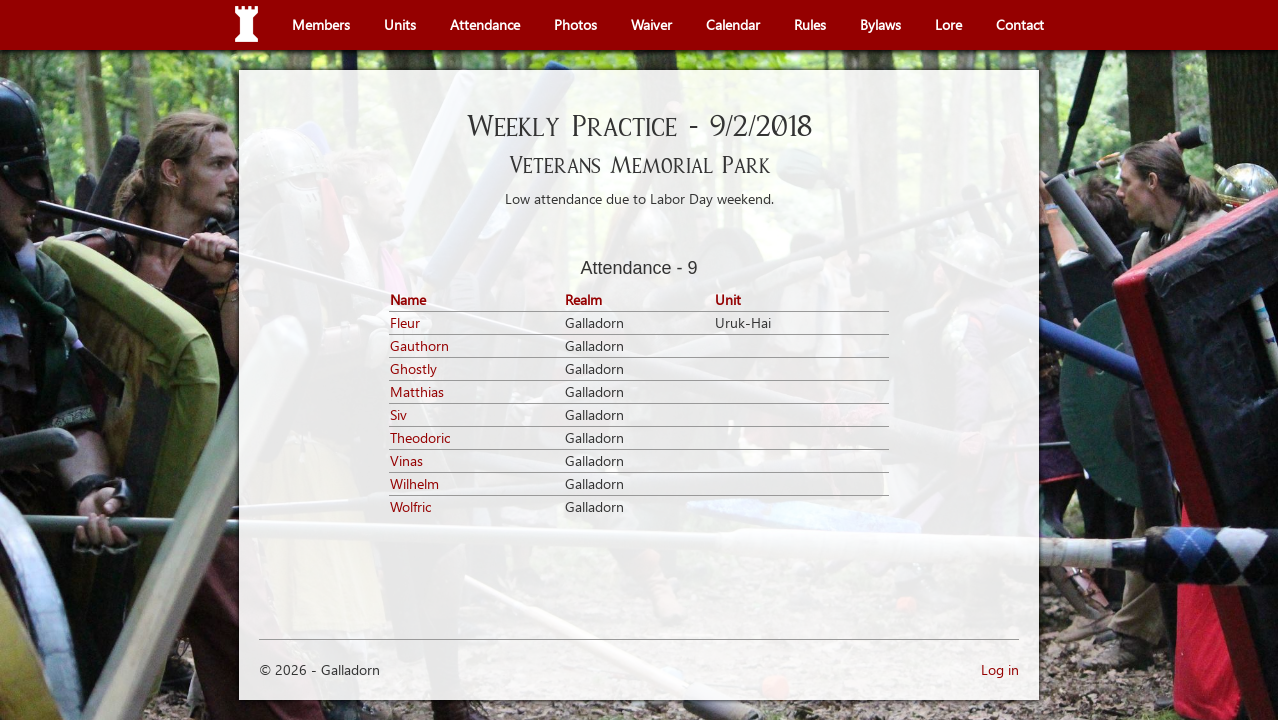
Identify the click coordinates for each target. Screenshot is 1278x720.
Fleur (405, 322)
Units (400, 24)
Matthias (417, 391)
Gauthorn (419, 345)
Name (408, 299)
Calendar (733, 24)
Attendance (485, 24)
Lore (948, 24)
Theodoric (420, 437)
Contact (1020, 24)
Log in (1000, 669)
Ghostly (413, 368)
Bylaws (880, 24)
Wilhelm (414, 483)
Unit (728, 299)
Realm (583, 299)
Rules (810, 24)
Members (321, 24)
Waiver (651, 24)
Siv (398, 414)
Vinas (406, 460)
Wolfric (410, 506)
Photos (575, 24)
